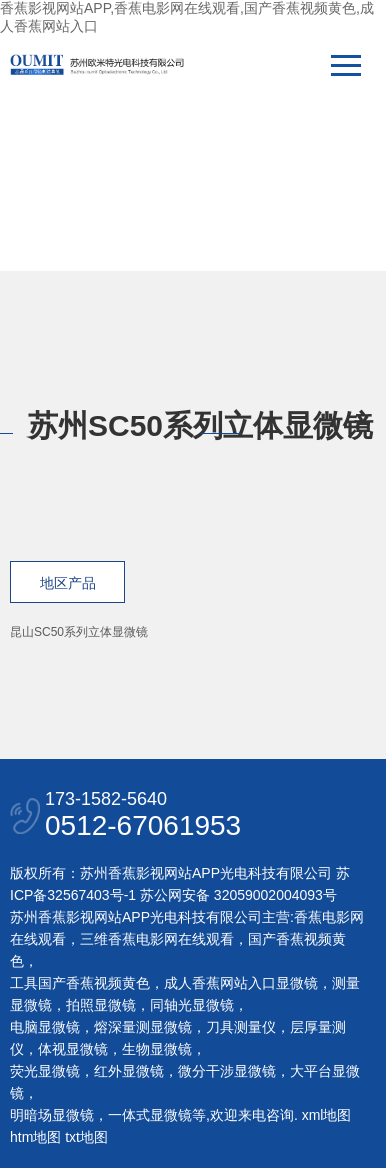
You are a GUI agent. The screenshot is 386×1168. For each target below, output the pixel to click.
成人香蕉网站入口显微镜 (241, 983)
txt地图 (86, 1137)
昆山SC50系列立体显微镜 (79, 632)
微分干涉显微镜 (227, 1071)
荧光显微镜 (45, 1071)
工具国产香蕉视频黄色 (80, 983)
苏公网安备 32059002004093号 (236, 895)
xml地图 (327, 1115)
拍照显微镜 (101, 1005)
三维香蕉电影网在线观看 (157, 939)
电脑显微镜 (45, 1027)
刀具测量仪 (241, 1027)
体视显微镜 (73, 1049)
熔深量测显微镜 (143, 1027)
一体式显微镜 (150, 1115)
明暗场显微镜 (52, 1115)
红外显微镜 (129, 1071)
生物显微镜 (157, 1049)
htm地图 (35, 1137)
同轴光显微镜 (192, 1005)
